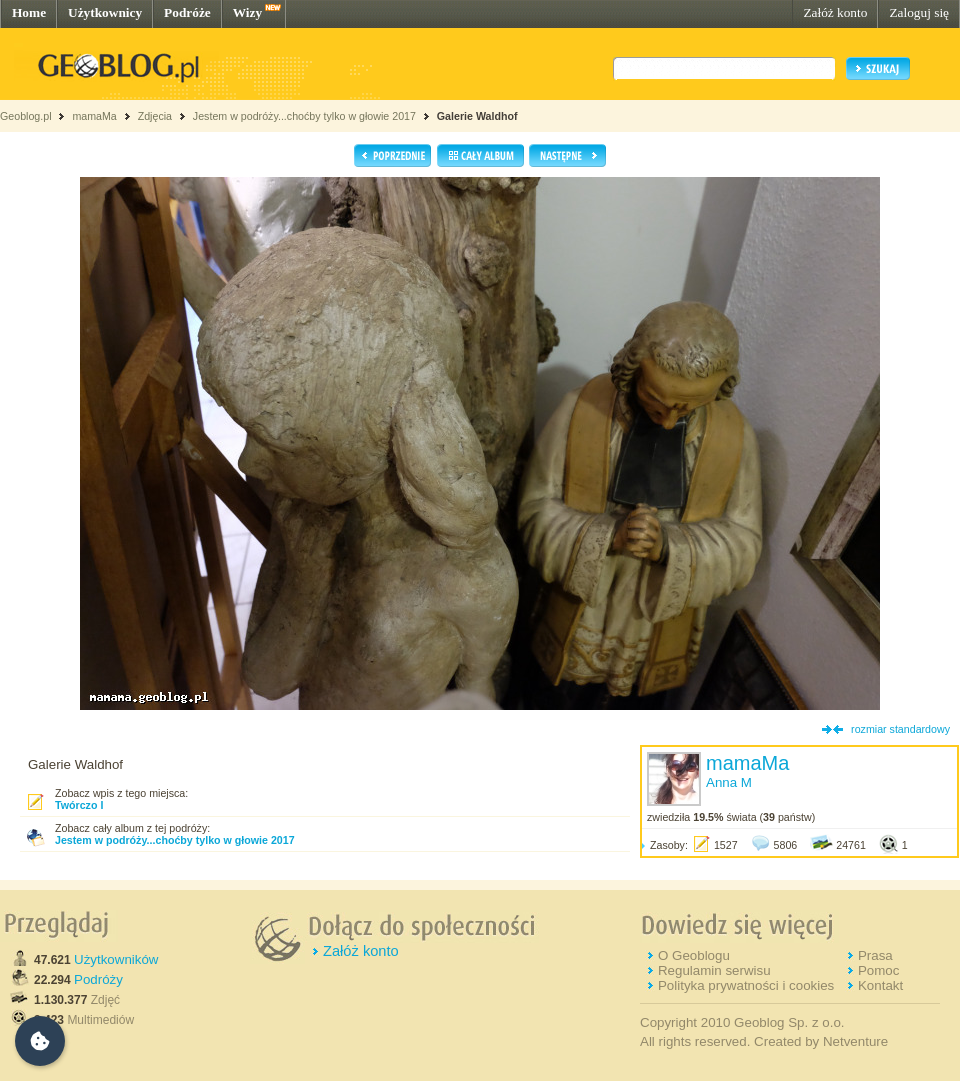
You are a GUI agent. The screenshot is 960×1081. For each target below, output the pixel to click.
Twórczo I (79, 805)
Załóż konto (835, 12)
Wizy (247, 12)
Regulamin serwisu (714, 970)
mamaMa (94, 116)
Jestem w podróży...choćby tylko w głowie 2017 (304, 116)
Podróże (187, 12)
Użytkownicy (105, 12)
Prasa (875, 955)
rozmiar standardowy (900, 729)
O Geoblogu (694, 955)
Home (29, 12)
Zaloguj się (919, 12)
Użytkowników (116, 959)
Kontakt (880, 985)
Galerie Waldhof (477, 116)
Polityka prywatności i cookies (746, 985)
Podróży (98, 979)
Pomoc (878, 970)
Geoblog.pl (26, 116)
